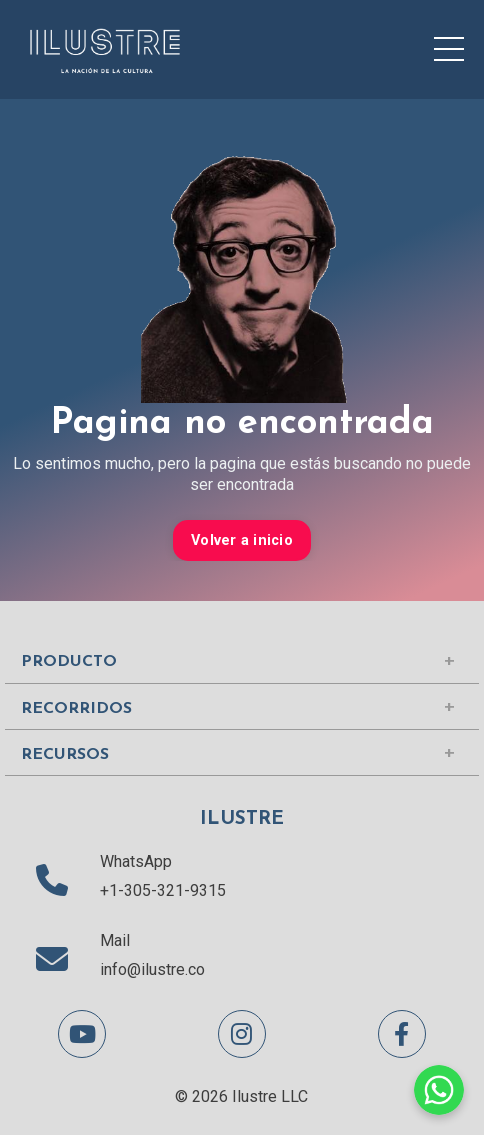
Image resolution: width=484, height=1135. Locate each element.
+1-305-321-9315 (163, 890)
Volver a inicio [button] (242, 540)
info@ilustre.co (152, 969)
